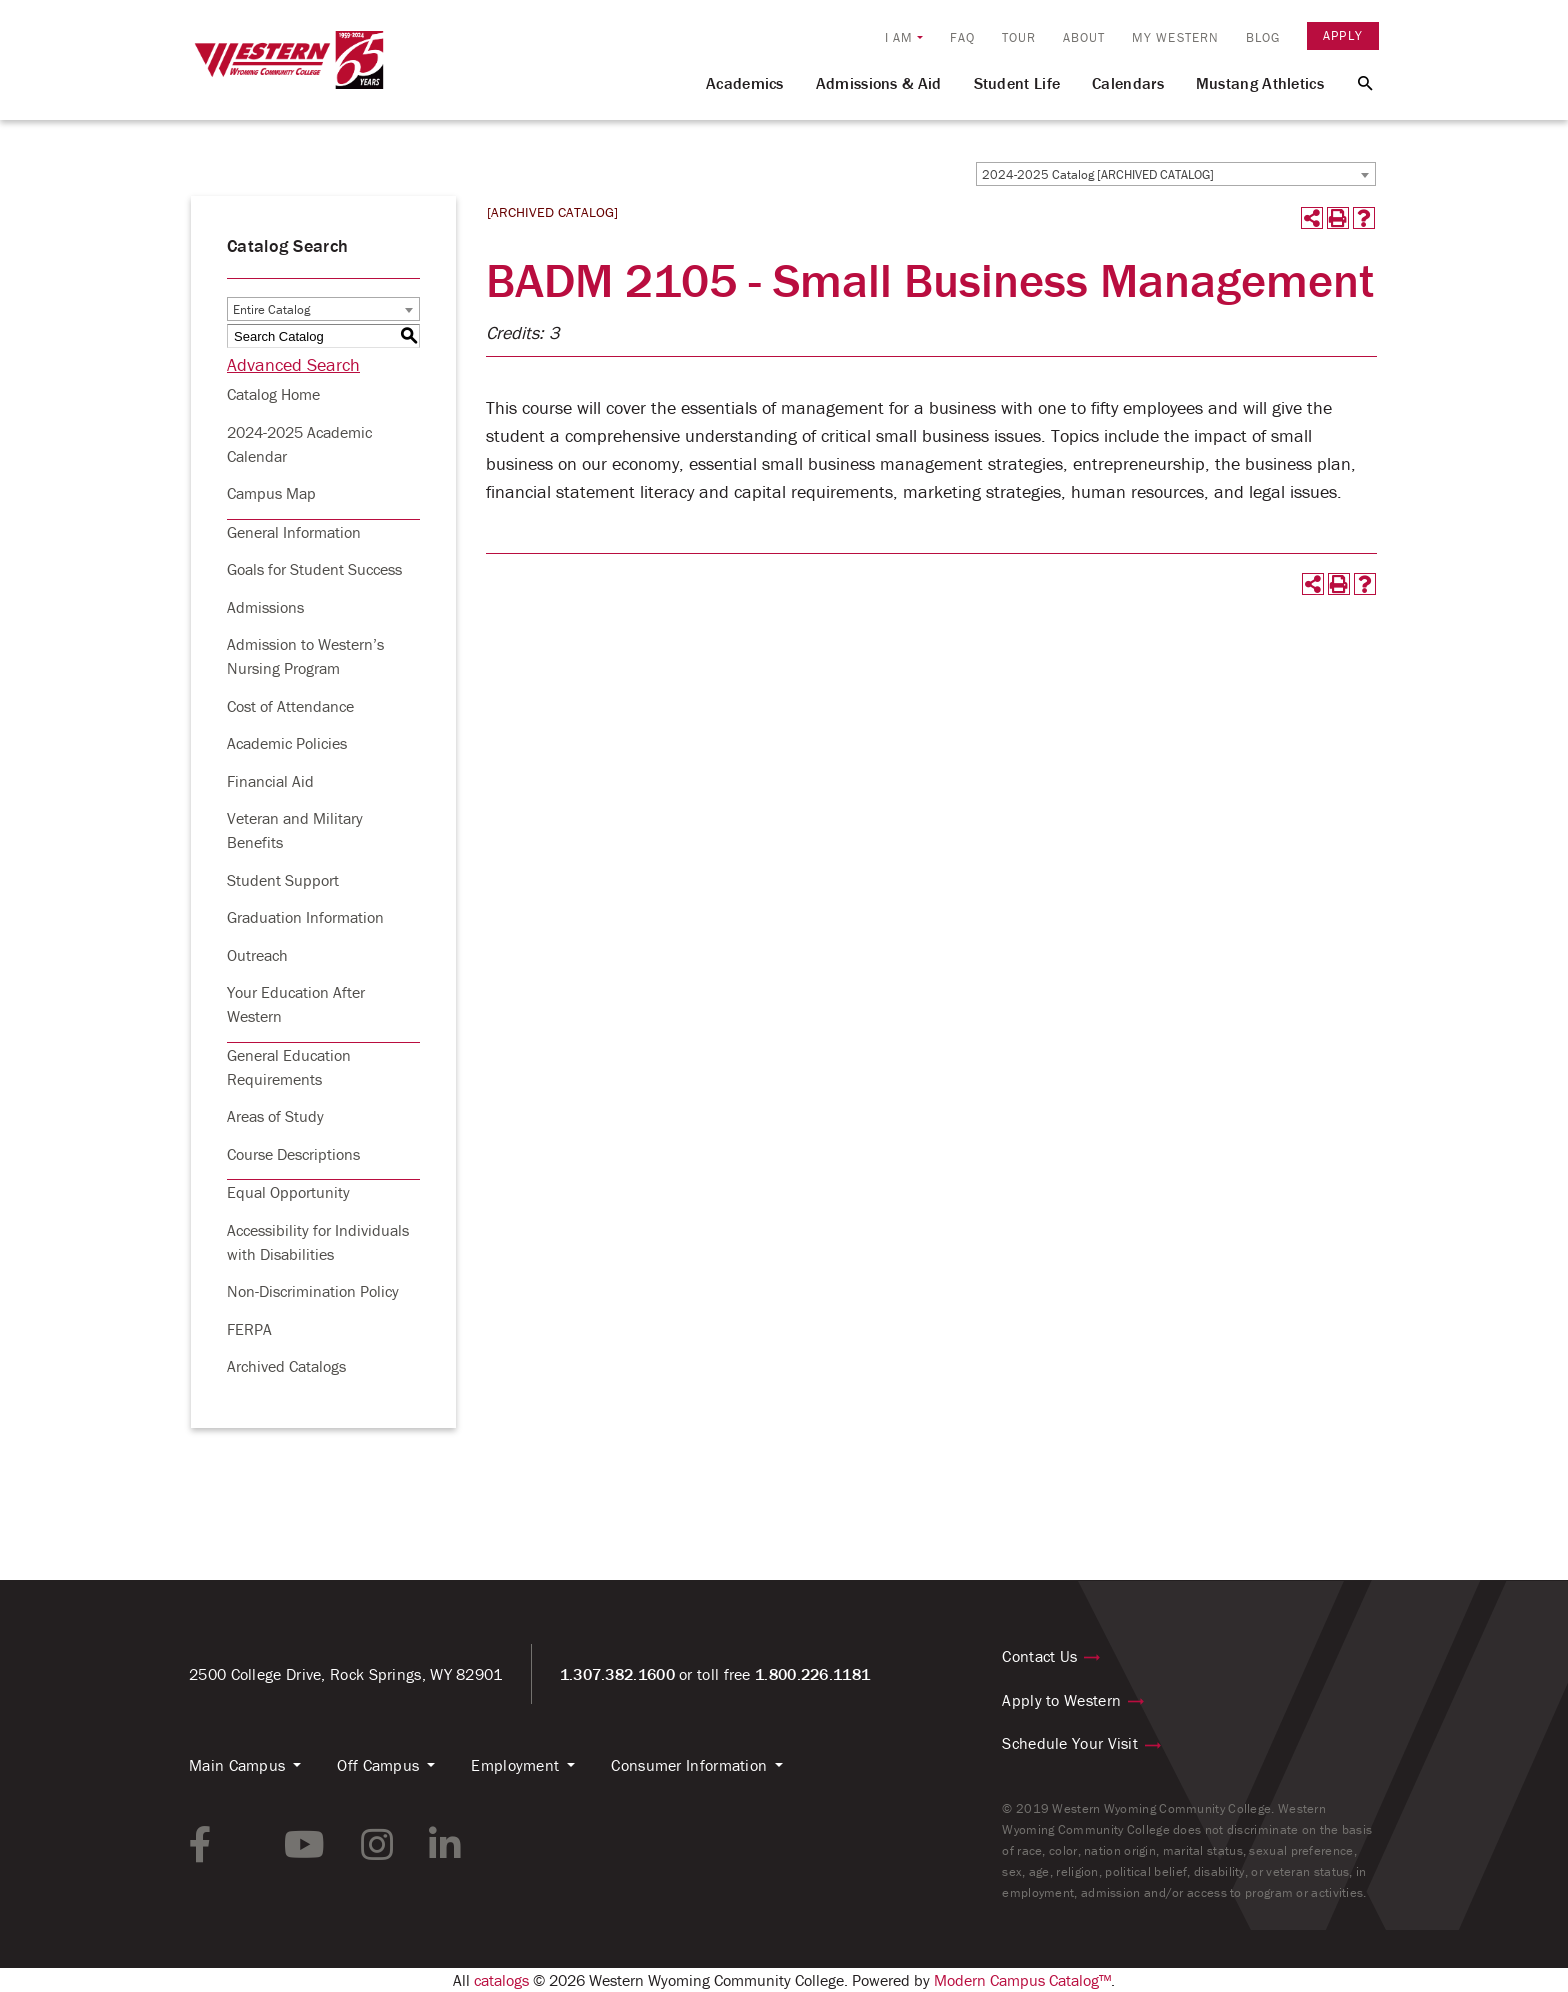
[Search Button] (1353, 82)
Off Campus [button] (378, 1765)
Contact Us (1039, 1656)
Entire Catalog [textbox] (271, 309)
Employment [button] (515, 1765)
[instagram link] (377, 1845)
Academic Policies (287, 743)
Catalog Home (273, 394)
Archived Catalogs (286, 1366)
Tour (1019, 37)
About (1084, 37)
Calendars (1128, 83)
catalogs (501, 1980)
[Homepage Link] (289, 69)
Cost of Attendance (290, 706)
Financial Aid (270, 781)
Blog (1263, 37)
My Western (1175, 37)
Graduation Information (305, 917)
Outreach (257, 955)
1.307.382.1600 (617, 1674)
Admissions (265, 607)
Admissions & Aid (879, 83)
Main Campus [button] (237, 1765)
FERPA (249, 1329)
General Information (294, 532)
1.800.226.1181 (812, 1674)
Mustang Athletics (1260, 83)
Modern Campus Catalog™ (1022, 1980)
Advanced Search (293, 364)
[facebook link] (200, 1845)
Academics (745, 83)
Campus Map (271, 493)
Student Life (1017, 83)
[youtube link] (304, 1845)
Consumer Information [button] (689, 1765)
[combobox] (1176, 174)
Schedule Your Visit (1070, 1743)
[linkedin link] (445, 1845)
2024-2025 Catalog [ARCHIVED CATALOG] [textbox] (1098, 174)
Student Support (283, 880)
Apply (1343, 35)
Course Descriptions (293, 1154)
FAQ (962, 37)
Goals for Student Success (314, 569)
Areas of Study (275, 1116)
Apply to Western (1061, 1700)
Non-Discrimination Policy (313, 1291)
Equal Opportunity (288, 1192)
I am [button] (899, 37)
